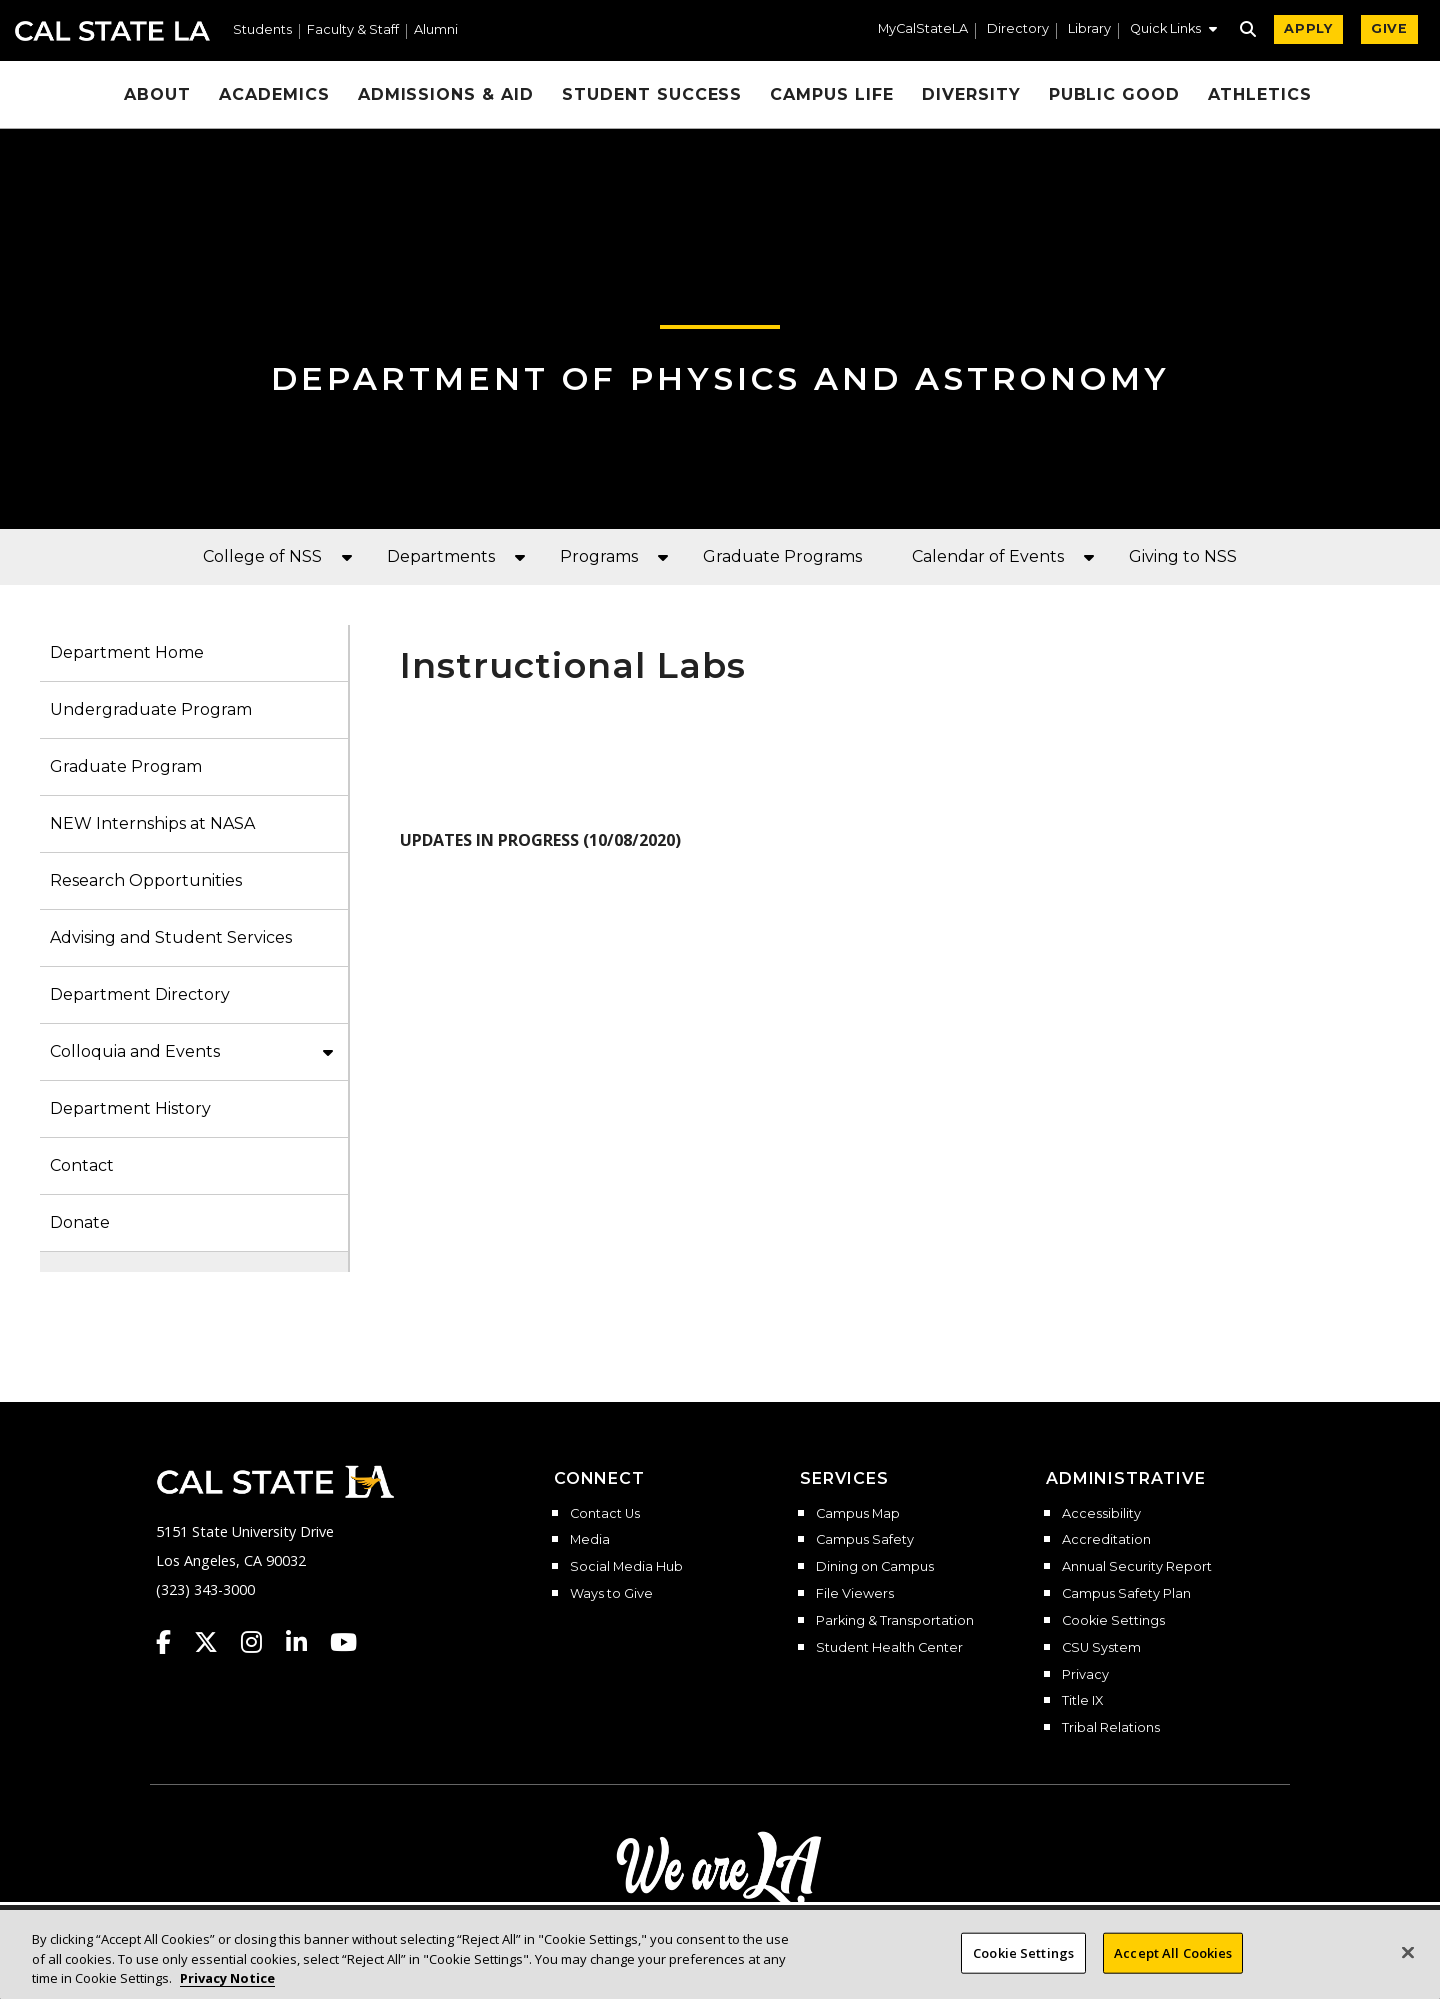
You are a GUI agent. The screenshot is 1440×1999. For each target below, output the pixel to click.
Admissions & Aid (446, 94)
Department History (130, 1108)
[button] (1173, 31)
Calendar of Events (988, 556)
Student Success (652, 94)
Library (1089, 29)
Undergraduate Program (151, 709)
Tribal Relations (1111, 1728)
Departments (441, 556)
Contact (82, 1165)
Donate (80, 1222)
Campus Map (858, 1514)
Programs (599, 556)
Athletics (1260, 94)
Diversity (971, 94)
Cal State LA (112, 31)
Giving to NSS (1183, 556)
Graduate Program (126, 766)
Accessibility (1101, 1514)
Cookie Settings (1113, 1621)
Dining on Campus (875, 1567)
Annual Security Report (1137, 1567)
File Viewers (855, 1594)
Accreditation (1106, 1540)
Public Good (1115, 94)
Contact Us (605, 1514)
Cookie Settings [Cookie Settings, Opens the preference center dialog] (1023, 1969)
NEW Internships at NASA (152, 823)
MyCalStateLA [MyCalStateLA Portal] (923, 29)
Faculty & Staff (353, 30)
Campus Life (832, 94)
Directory (1018, 29)
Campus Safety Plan (1126, 1594)
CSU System (1101, 1648)
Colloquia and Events (135, 1051)
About (157, 94)
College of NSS (262, 556)
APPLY (1308, 28)
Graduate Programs (782, 556)
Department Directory (140, 994)
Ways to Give (611, 1594)
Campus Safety (865, 1540)
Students (262, 30)
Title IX (1082, 1701)
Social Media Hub (626, 1567)
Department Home (127, 652)
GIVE (1389, 28)
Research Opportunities (146, 880)
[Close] (1408, 1969)
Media (590, 1540)
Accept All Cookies (1173, 1969)
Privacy (1085, 1675)
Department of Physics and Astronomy (720, 378)
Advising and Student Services (171, 937)
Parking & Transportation (895, 1621)
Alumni (436, 30)
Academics (274, 94)
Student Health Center (889, 1648)
